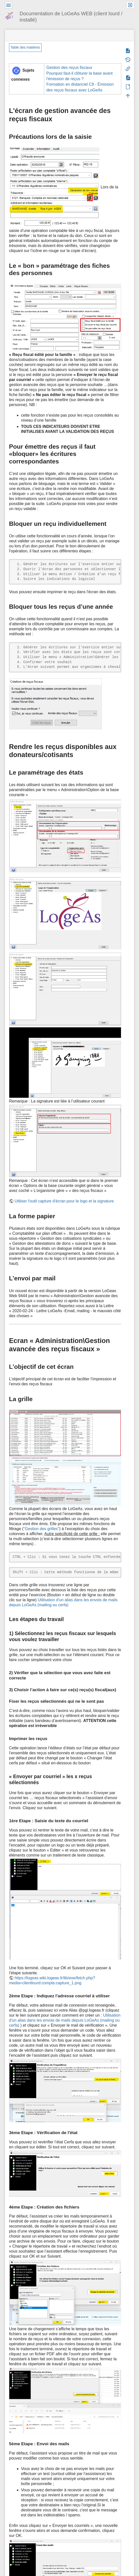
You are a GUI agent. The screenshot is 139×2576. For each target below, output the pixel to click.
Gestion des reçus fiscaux (69, 67)
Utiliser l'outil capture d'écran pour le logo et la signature (64, 1201)
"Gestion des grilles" (41, 1529)
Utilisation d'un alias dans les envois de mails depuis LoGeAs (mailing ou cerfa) (64, 2020)
